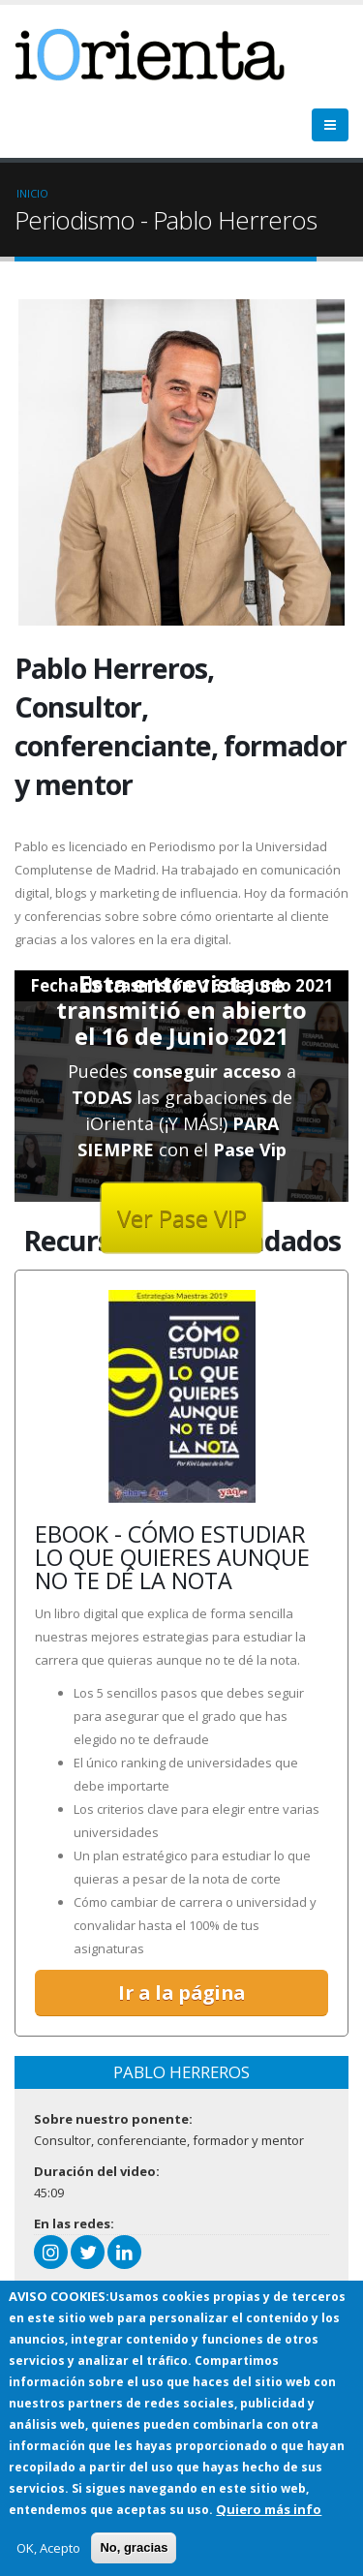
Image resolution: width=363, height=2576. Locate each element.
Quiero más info (268, 2509)
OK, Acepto (48, 2548)
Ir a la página (181, 1992)
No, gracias (133, 2547)
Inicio (32, 193)
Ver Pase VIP (182, 1217)
